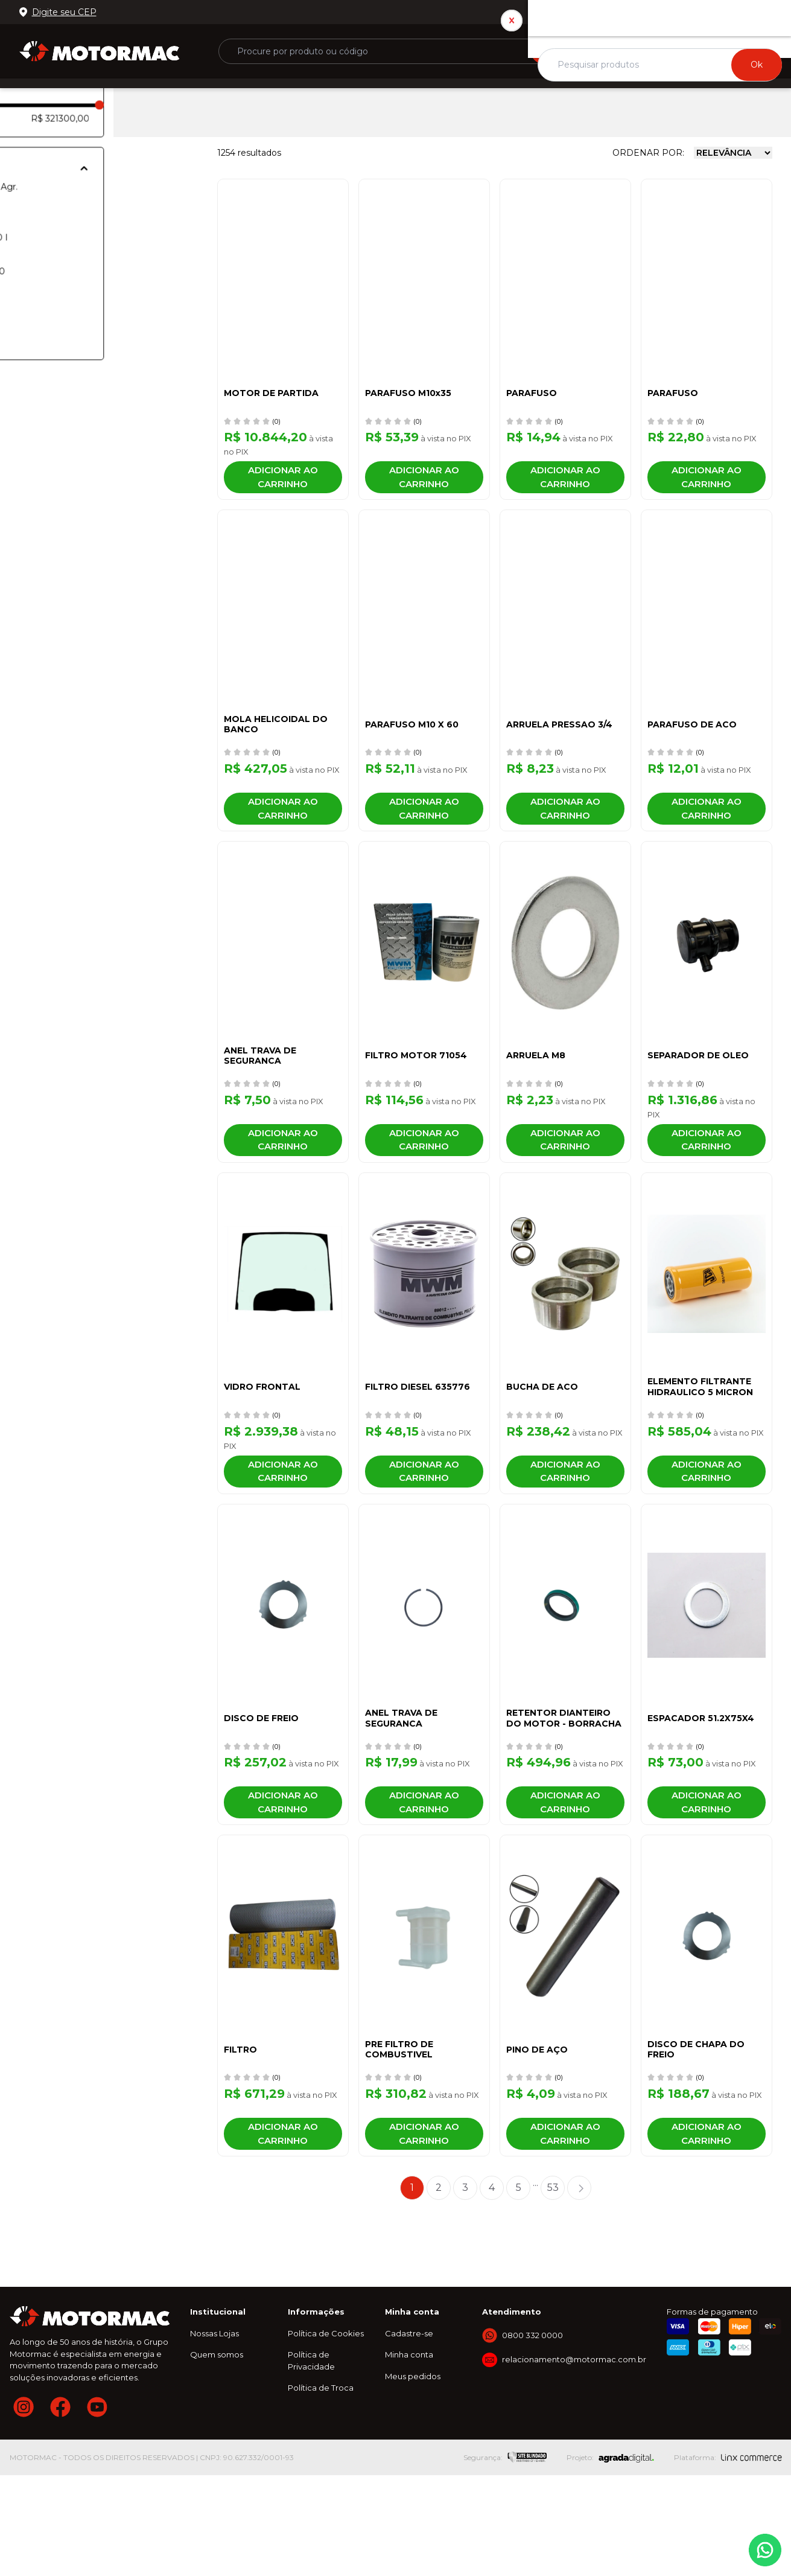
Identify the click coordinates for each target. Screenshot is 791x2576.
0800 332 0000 (731, 12)
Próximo (579, 2289)
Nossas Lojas (214, 2435)
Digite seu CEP (64, 12)
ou (671, 46)
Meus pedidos (412, 2477)
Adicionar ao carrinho (283, 483)
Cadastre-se (409, 2435)
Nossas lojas (656, 12)
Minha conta (409, 2456)
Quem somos (216, 2456)
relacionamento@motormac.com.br (574, 2461)
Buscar (564, 51)
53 (553, 2289)
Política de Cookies (326, 2435)
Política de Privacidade (311, 2462)
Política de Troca (321, 2489)
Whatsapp (765, 2550)
